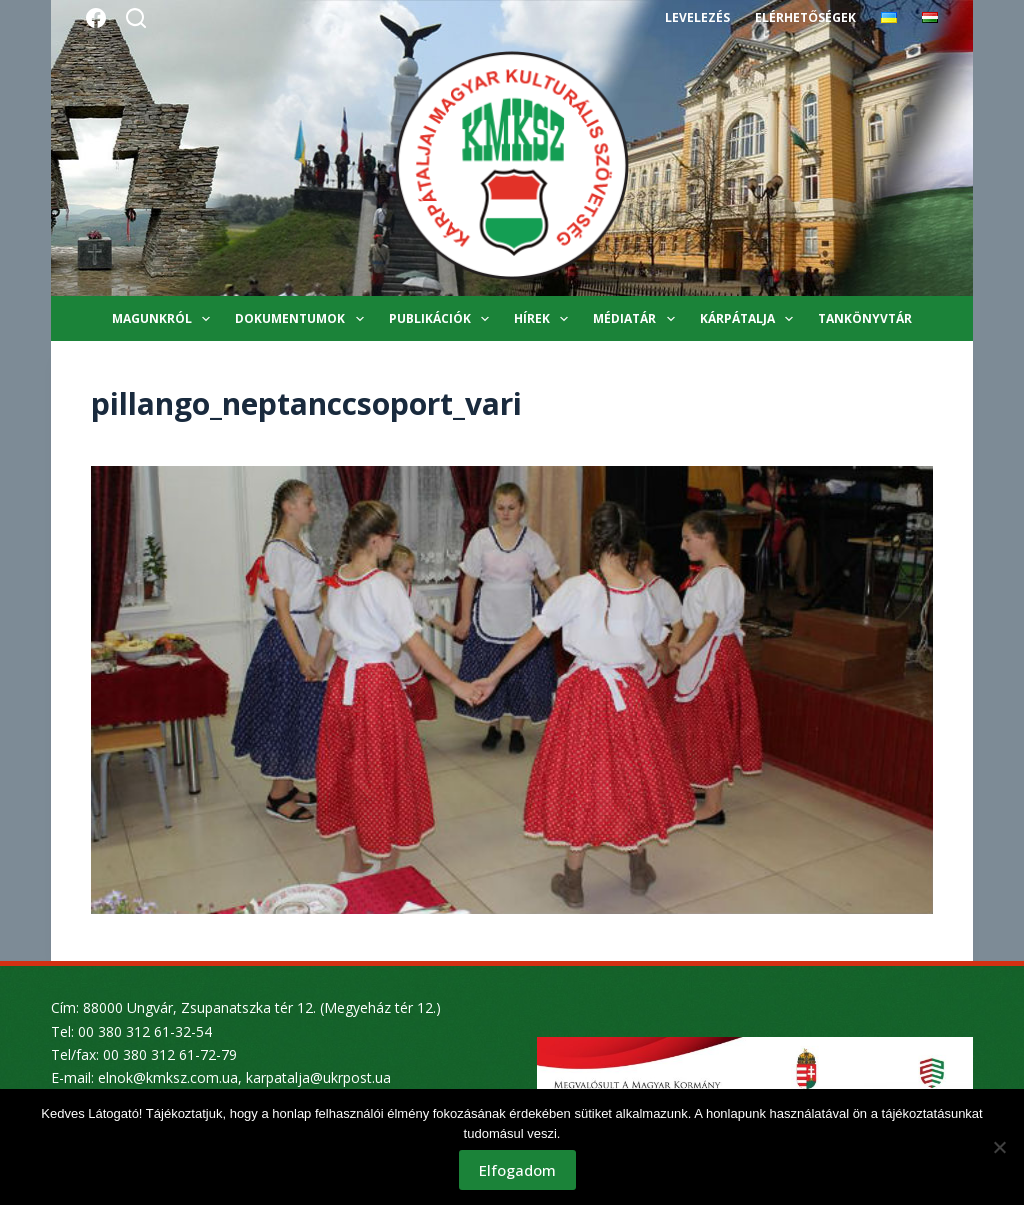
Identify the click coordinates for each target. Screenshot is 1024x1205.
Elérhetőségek (805, 17)
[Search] (136, 18)
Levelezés (697, 17)
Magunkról (165, 319)
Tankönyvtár (865, 318)
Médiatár (637, 319)
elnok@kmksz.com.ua (168, 1077)
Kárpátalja (750, 319)
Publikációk (443, 319)
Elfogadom (517, 1170)
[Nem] (999, 1147)
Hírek (545, 319)
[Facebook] (96, 18)
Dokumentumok (303, 319)
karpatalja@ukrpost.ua (318, 1077)
